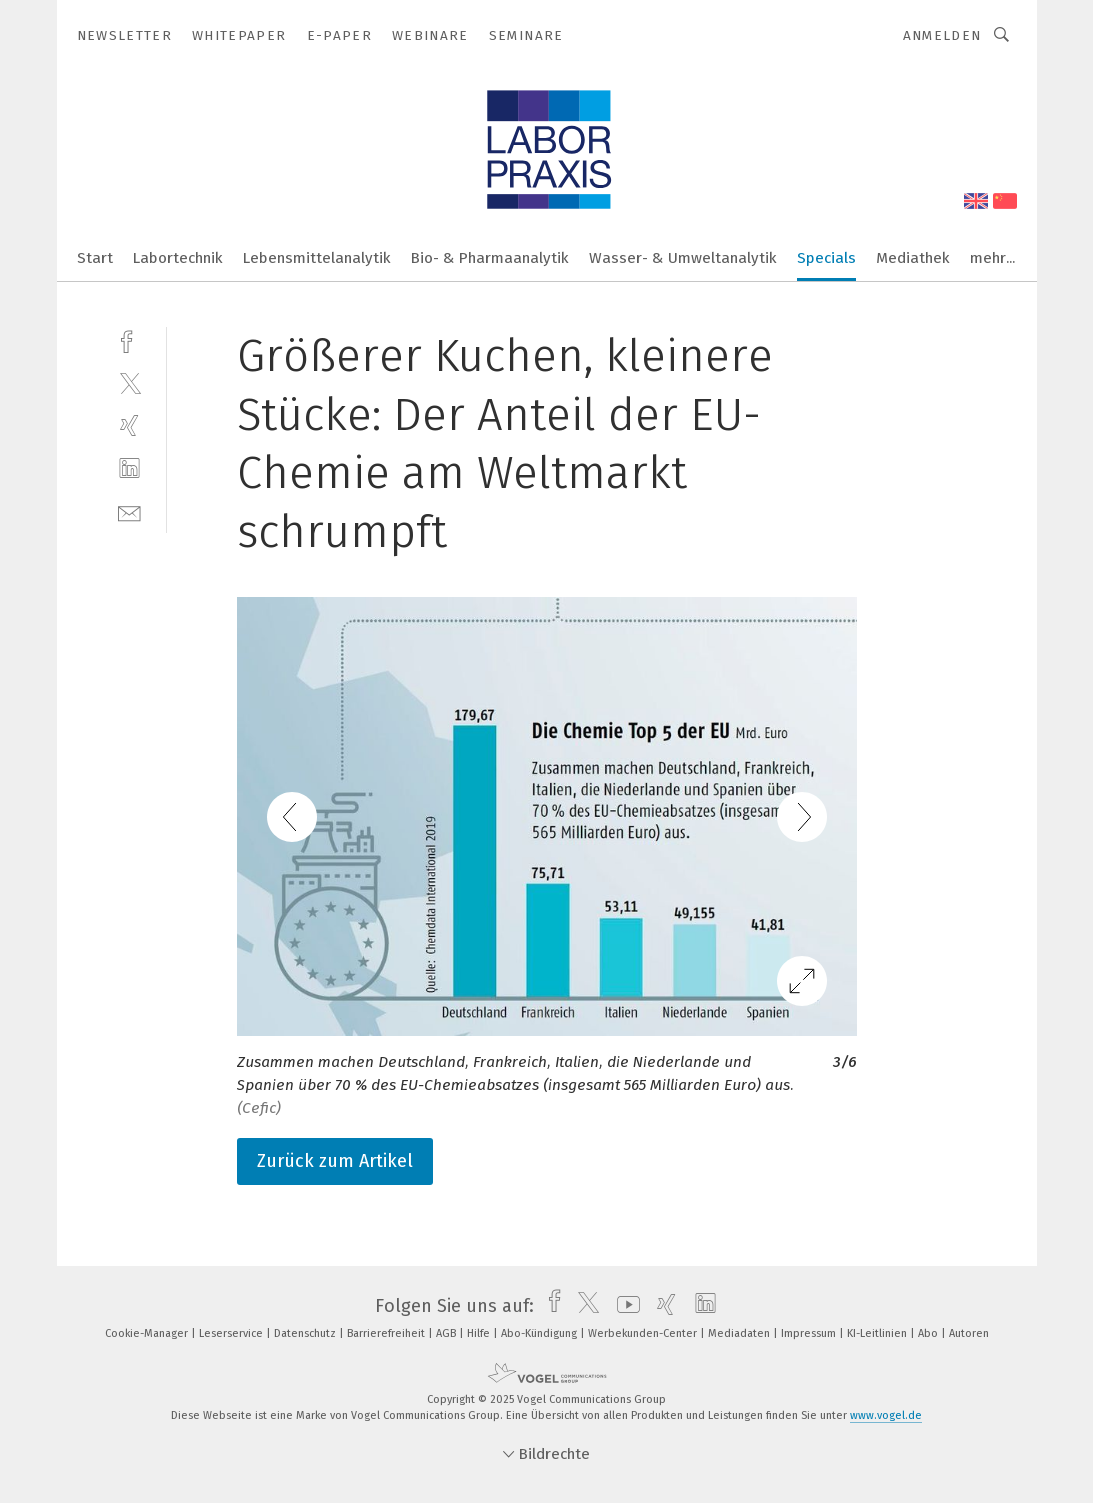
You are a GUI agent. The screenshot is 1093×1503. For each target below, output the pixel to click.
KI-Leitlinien (878, 1333)
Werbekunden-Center (644, 1333)
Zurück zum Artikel (335, 1161)
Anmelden (942, 35)
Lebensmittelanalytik (317, 258)
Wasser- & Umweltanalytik (683, 258)
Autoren (969, 1333)
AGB (447, 1333)
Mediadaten (740, 1333)
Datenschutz (306, 1333)
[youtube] (623, 1306)
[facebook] (129, 339)
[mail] (129, 511)
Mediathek (913, 258)
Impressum (810, 1333)
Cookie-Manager (148, 1333)
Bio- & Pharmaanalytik (490, 258)
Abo (929, 1333)
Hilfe (480, 1333)
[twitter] (129, 382)
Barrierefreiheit (387, 1333)
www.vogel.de (886, 1415)
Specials (826, 258)
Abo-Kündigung (540, 1333)
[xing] (129, 425)
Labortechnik (178, 258)
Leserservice (232, 1333)
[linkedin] (129, 468)
